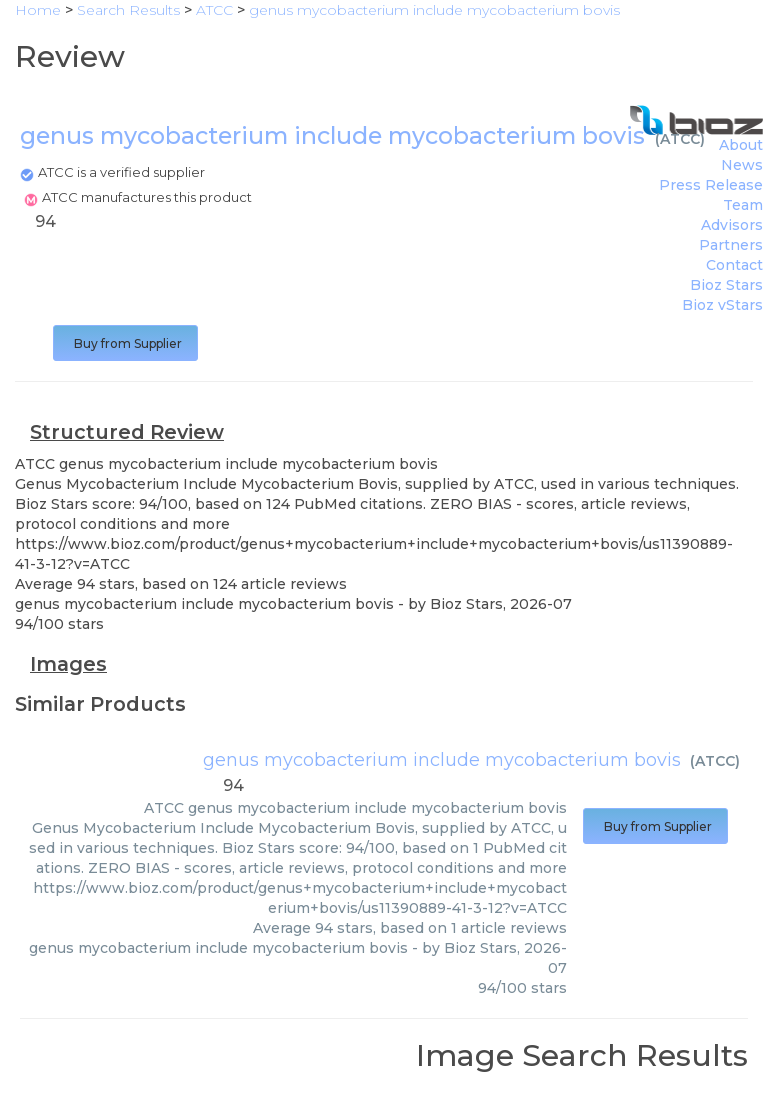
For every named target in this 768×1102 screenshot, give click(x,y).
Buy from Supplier (125, 343)
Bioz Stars (726, 285)
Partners (731, 245)
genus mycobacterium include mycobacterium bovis (442, 760)
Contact (734, 265)
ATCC (680, 139)
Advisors (732, 225)
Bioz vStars (722, 305)
